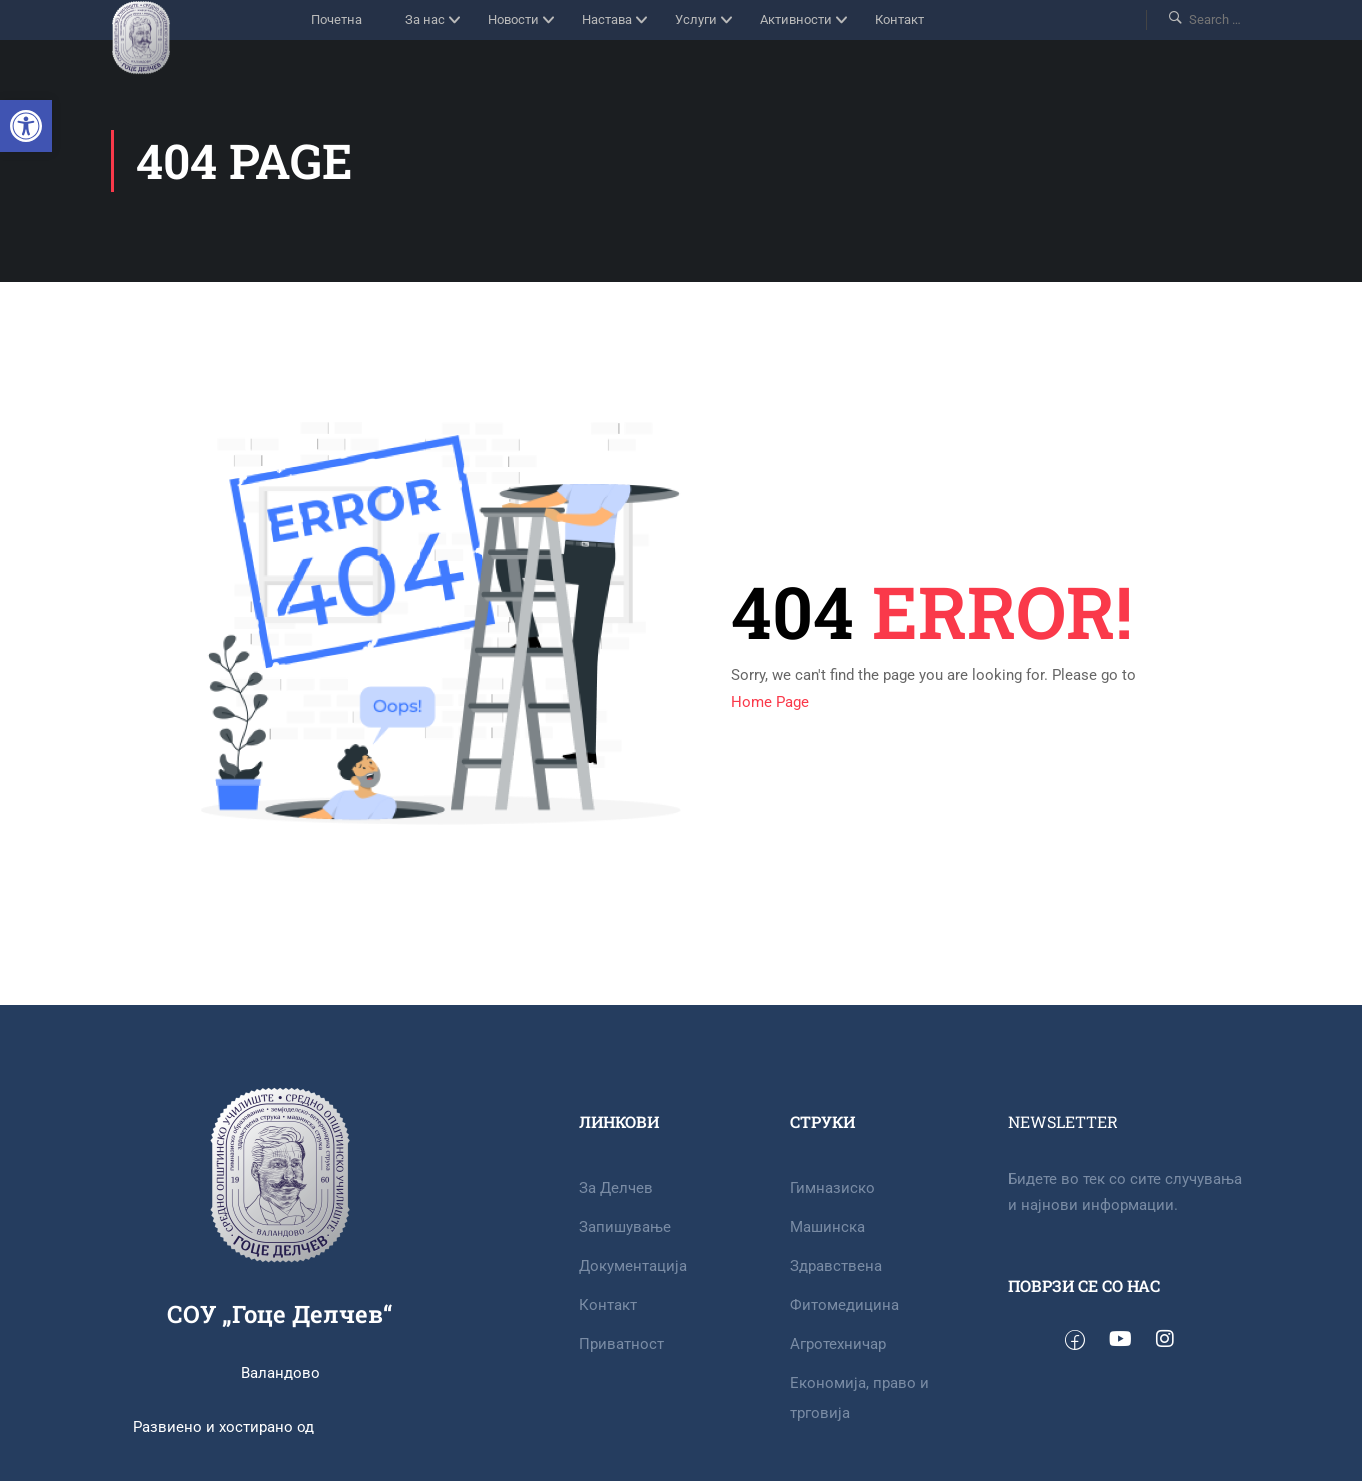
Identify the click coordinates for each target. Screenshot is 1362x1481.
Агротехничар (838, 1344)
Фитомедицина (844, 1305)
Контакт (899, 19)
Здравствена (836, 1266)
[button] (26, 126)
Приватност (621, 1344)
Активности (796, 19)
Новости (513, 19)
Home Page (770, 702)
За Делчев (616, 1188)
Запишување (625, 1227)
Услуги (696, 19)
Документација (633, 1266)
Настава (607, 19)
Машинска (827, 1227)
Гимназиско (832, 1188)
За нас (425, 19)
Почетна (336, 19)
